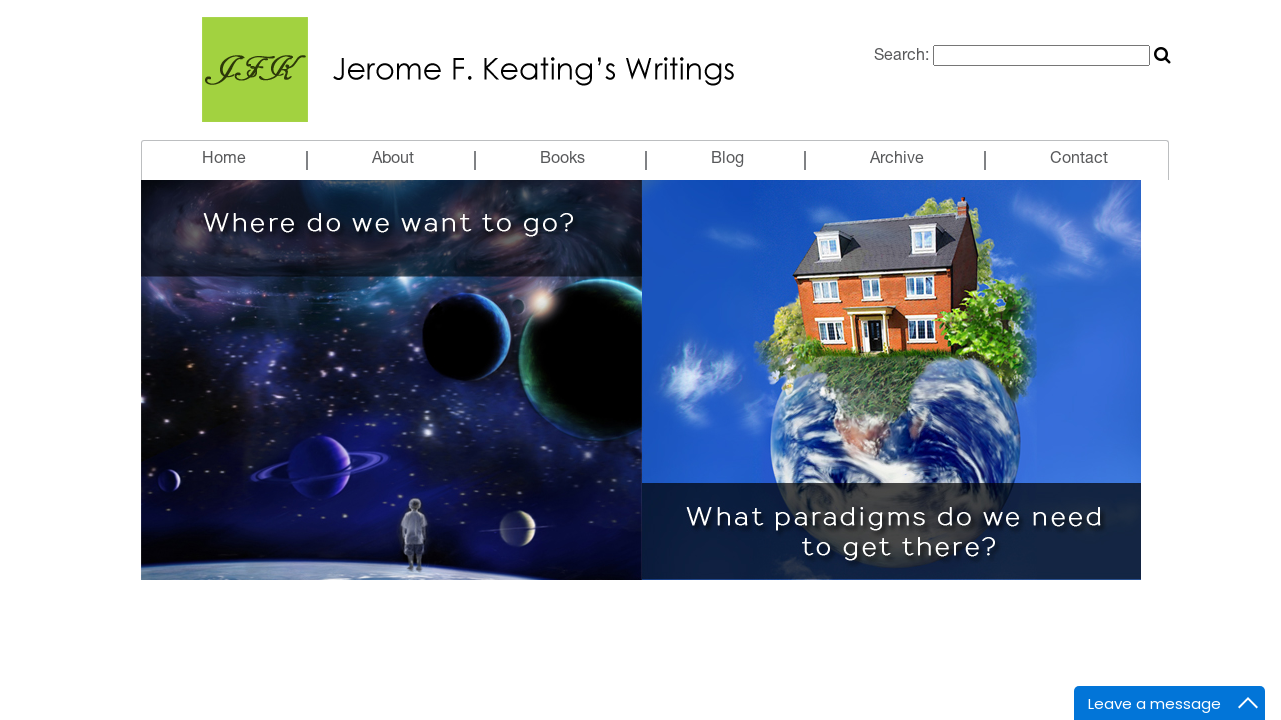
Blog (727, 160)
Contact (1079, 160)
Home (224, 160)
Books (562, 160)
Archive (897, 160)
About (393, 160)
